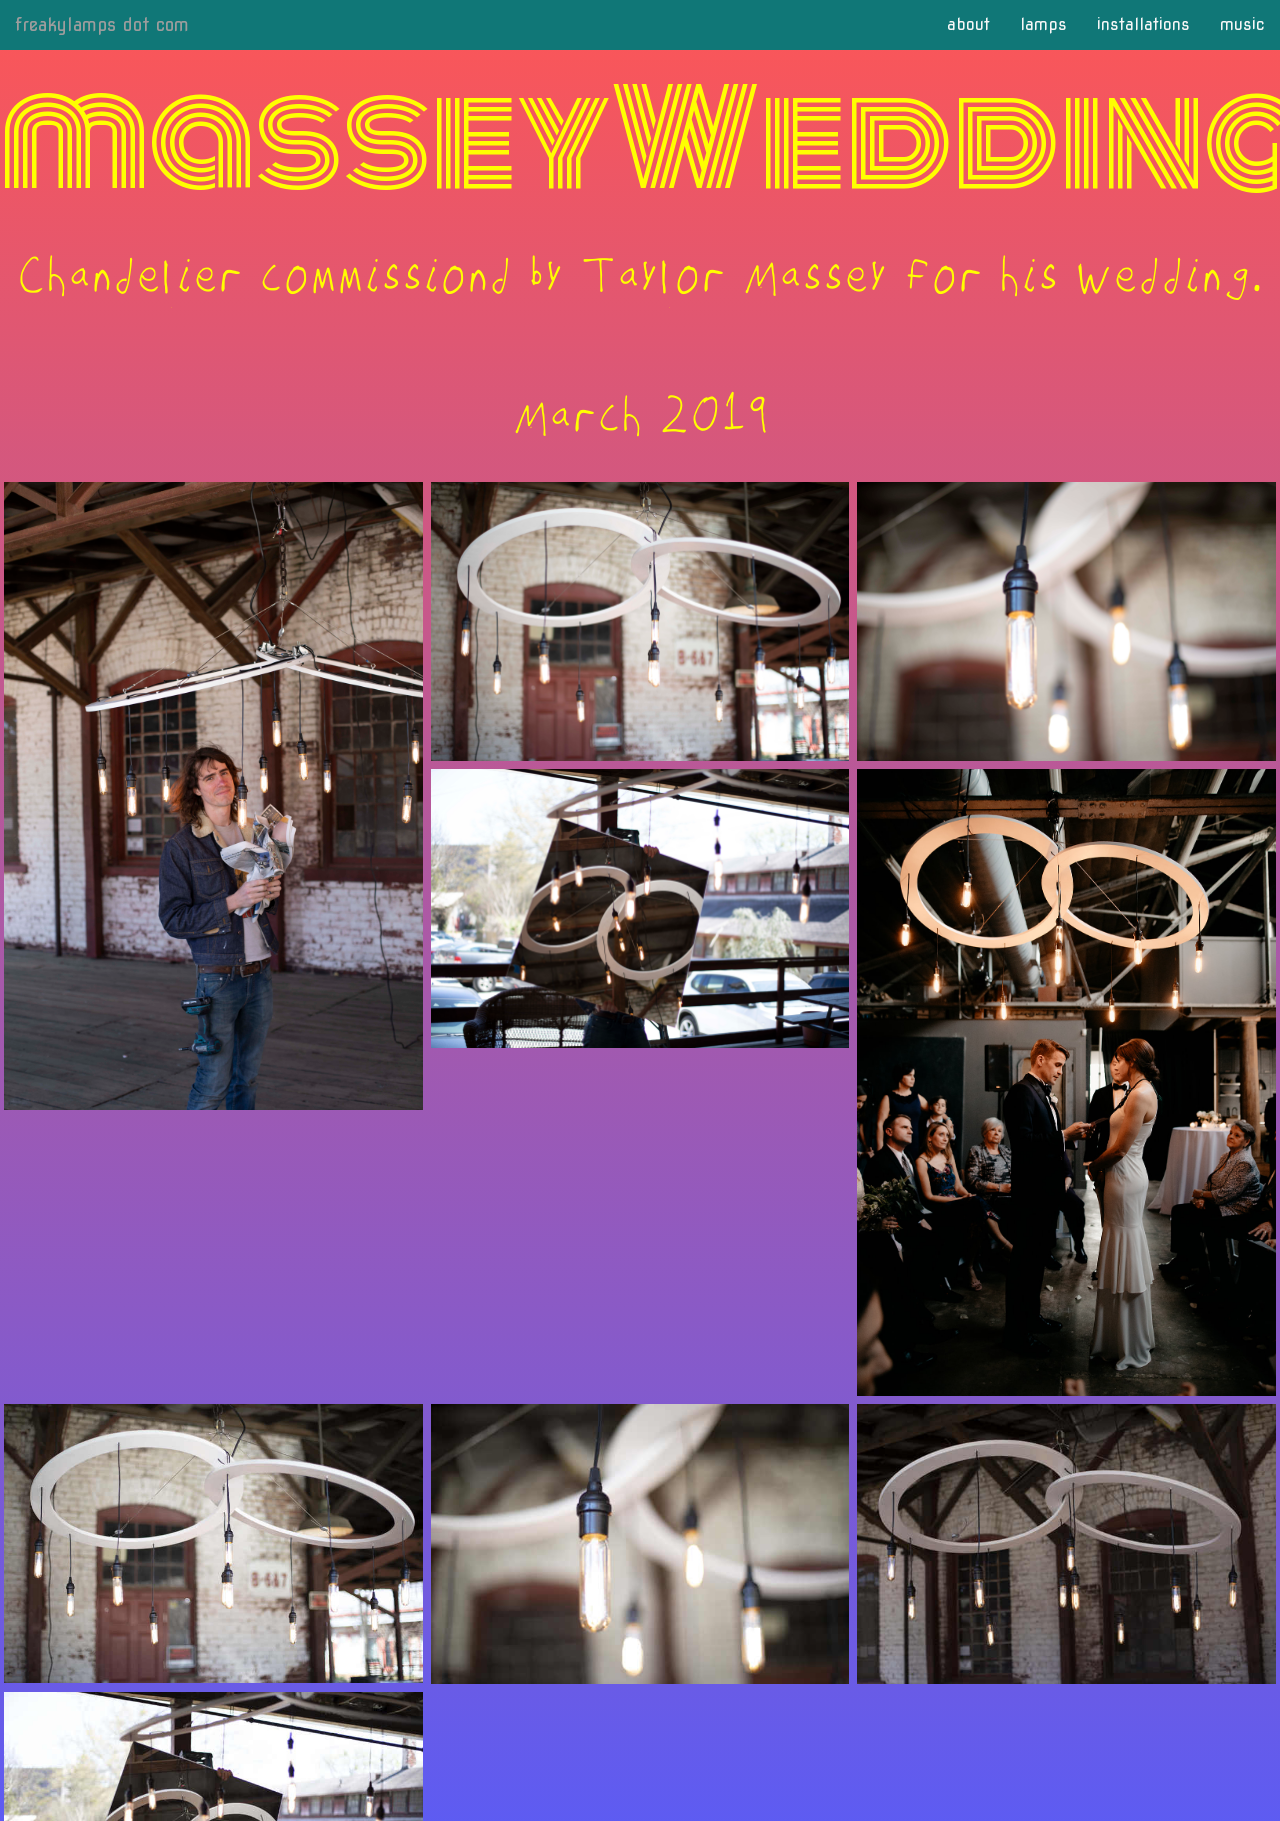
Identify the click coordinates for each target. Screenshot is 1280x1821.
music (1242, 24)
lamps (1043, 24)
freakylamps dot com (102, 24)
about (968, 24)
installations (1143, 24)
